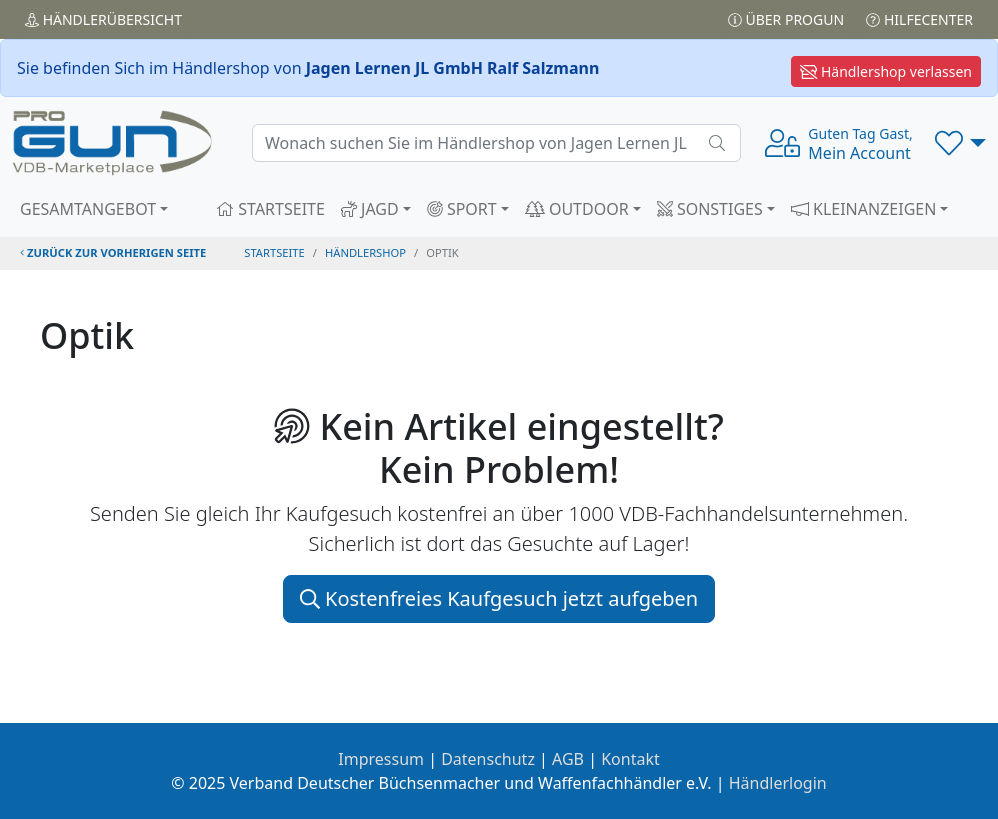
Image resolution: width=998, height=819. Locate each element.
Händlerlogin (778, 783)
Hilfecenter (919, 19)
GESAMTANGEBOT (88, 209)
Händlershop (365, 252)
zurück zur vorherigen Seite (113, 252)
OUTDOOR (577, 209)
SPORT (462, 209)
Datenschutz (488, 759)
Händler (103, 19)
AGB (568, 759)
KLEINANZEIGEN (864, 209)
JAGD (370, 209)
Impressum (381, 759)
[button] (960, 143)
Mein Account (860, 144)
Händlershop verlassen (886, 71)
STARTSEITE (270, 209)
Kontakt (630, 759)
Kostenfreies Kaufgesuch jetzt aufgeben (499, 598)
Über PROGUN (786, 19)
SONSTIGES (710, 209)
